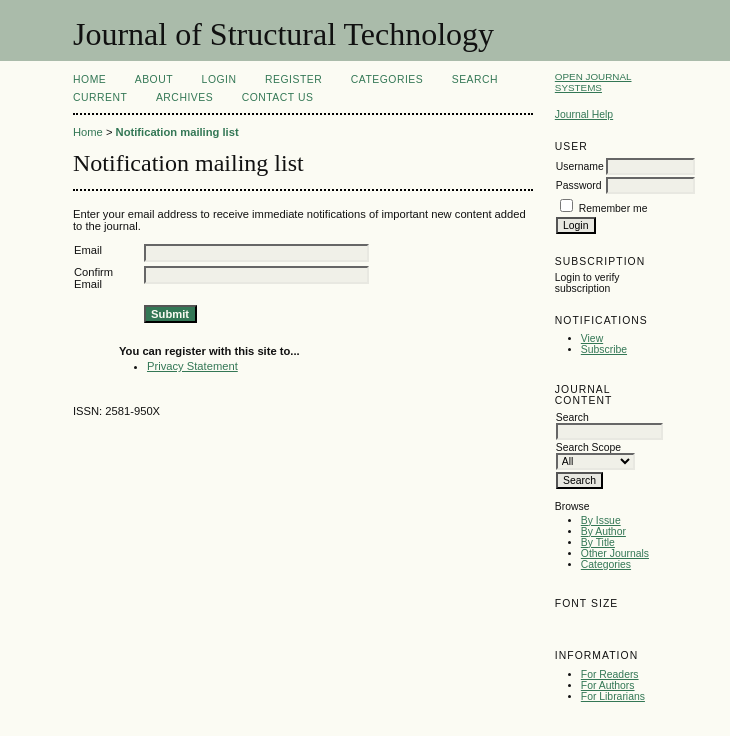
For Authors (608, 685)
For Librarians (613, 696)
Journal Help (584, 114)
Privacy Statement (192, 366)
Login (219, 79)
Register (293, 79)
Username (580, 166)
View (592, 338)
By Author (603, 531)
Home (89, 79)
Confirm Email (93, 278)
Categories (606, 564)
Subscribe (604, 349)
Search (475, 79)
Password (579, 185)
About (154, 79)
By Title (598, 542)
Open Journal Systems (593, 82)
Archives (184, 97)
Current (100, 97)
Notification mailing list (177, 132)
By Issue (601, 520)
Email (88, 250)
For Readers (610, 674)
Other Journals (615, 553)
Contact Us (278, 97)
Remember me (613, 208)
